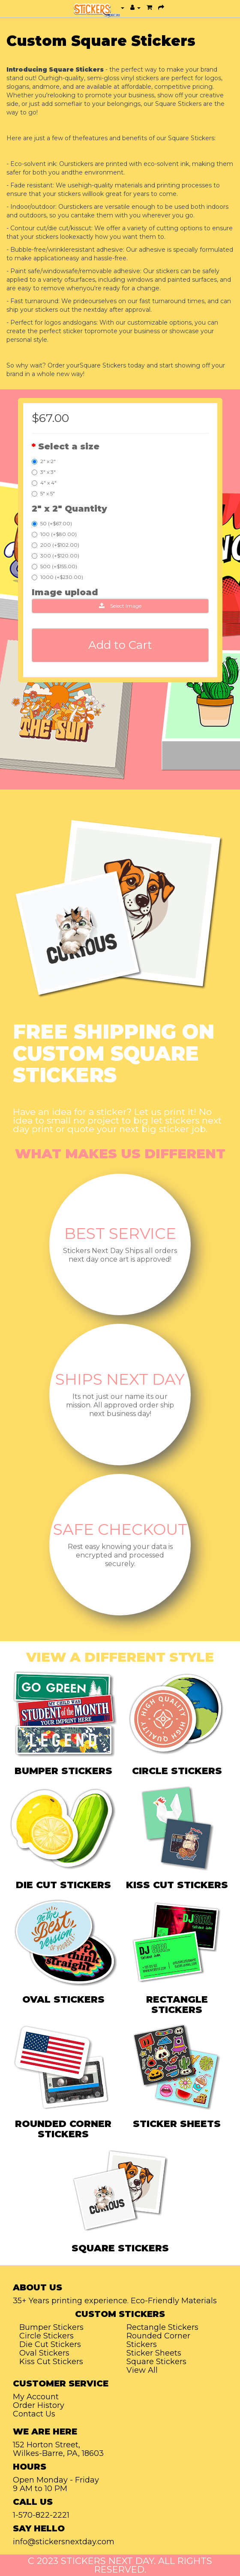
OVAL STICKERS (63, 1999)
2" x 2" (44, 461)
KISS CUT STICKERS (177, 1885)
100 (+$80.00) (54, 534)
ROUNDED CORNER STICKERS (63, 2129)
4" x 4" (44, 482)
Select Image (120, 606)
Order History (38, 2405)
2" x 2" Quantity (69, 508)
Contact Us (34, 2414)
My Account (36, 2396)
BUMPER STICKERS (63, 1771)
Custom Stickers (120, 2314)
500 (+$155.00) (54, 566)
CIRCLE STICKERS (177, 1771)
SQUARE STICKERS (120, 2248)
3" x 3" (44, 472)
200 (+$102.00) (55, 545)
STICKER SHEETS (177, 2124)
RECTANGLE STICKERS (177, 2005)
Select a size (68, 446)
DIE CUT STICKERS (63, 1885)
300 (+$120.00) (55, 555)
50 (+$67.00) (52, 523)
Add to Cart (120, 645)
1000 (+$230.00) (57, 577)
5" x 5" (43, 493)
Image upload (65, 592)
